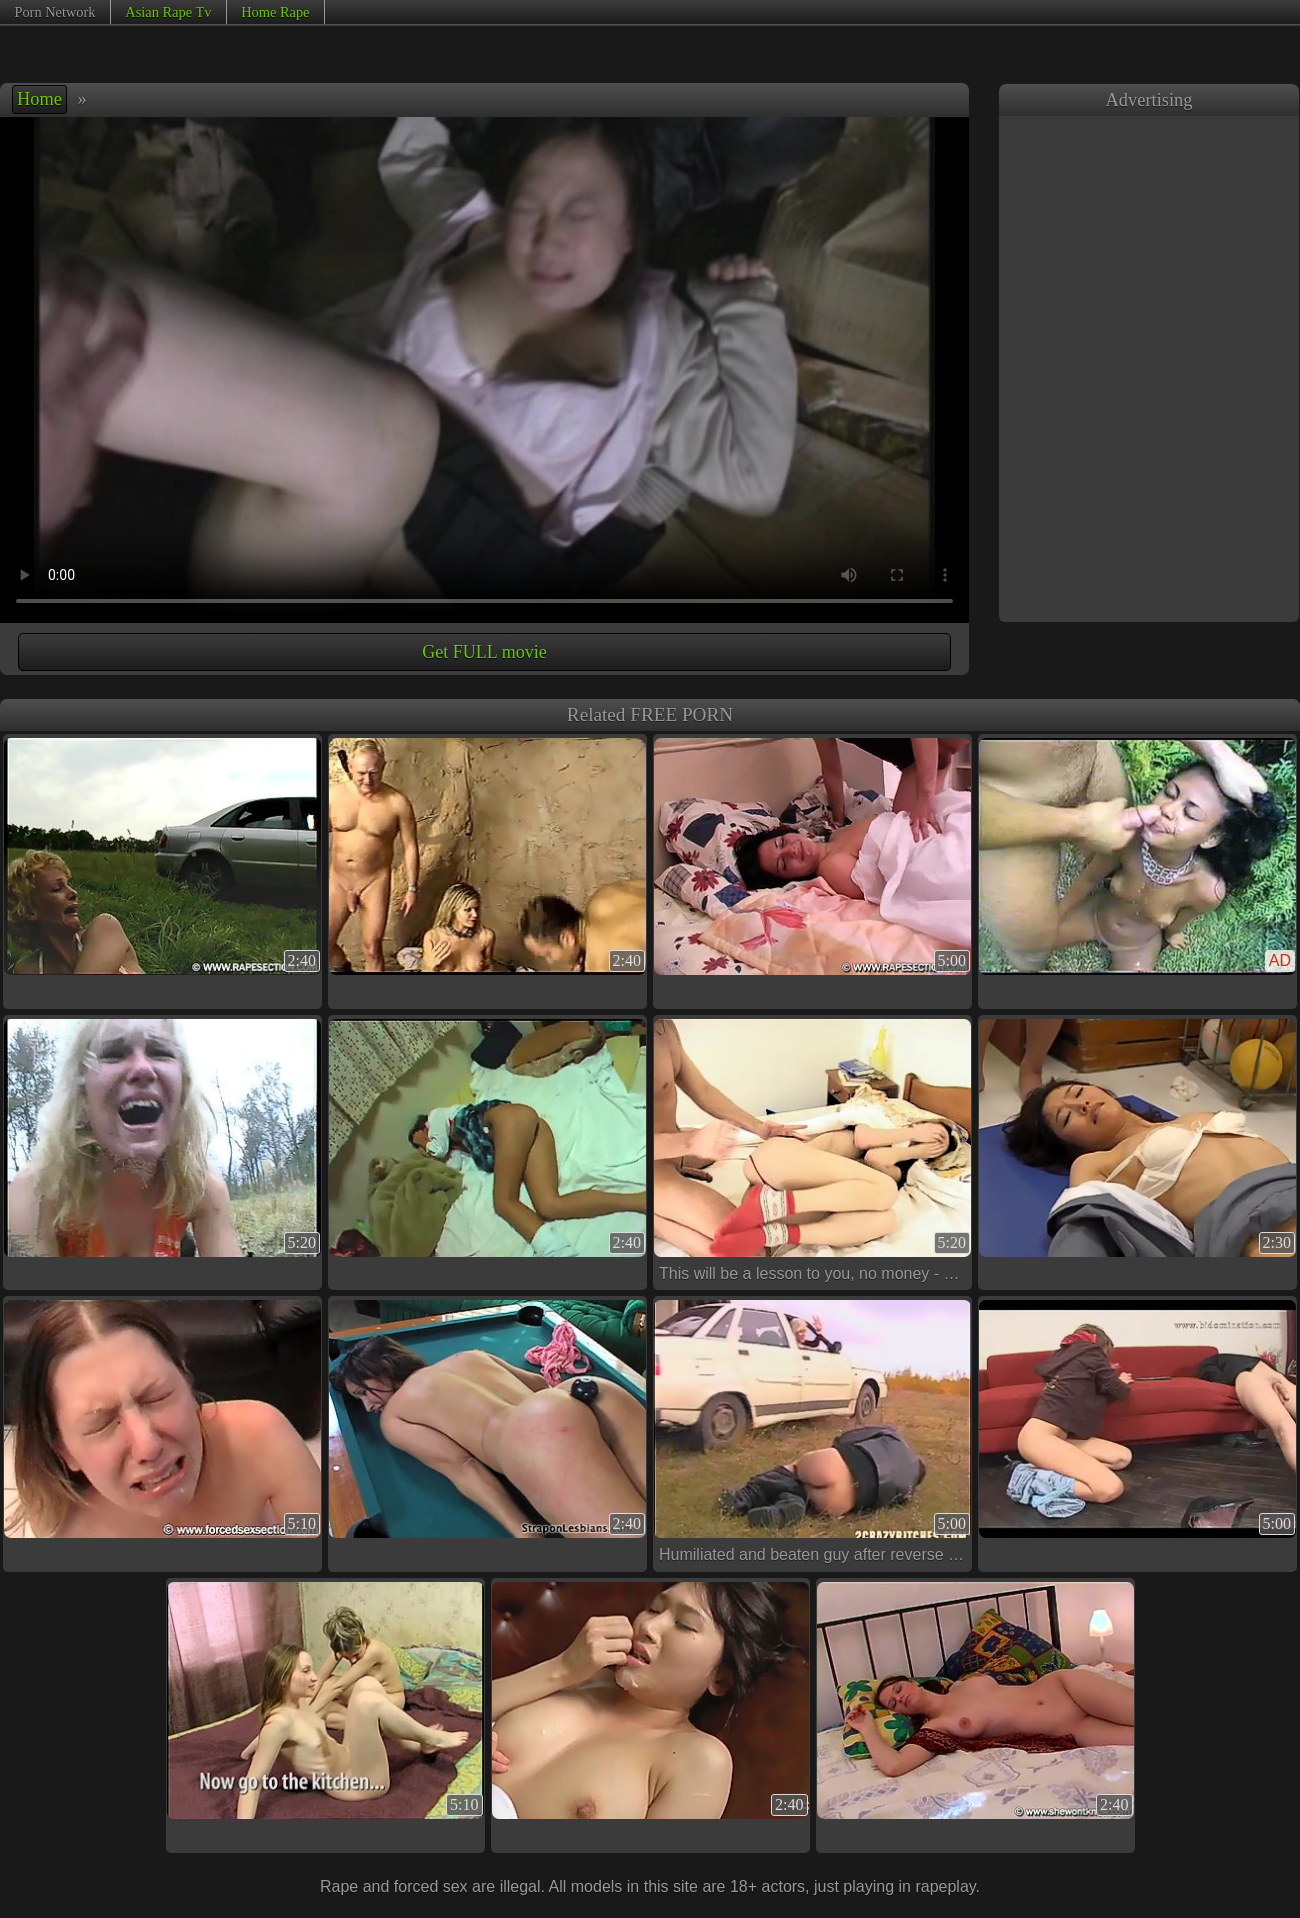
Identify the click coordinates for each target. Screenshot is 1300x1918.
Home (39, 99)
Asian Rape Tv (168, 12)
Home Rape (275, 12)
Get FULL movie (484, 652)
